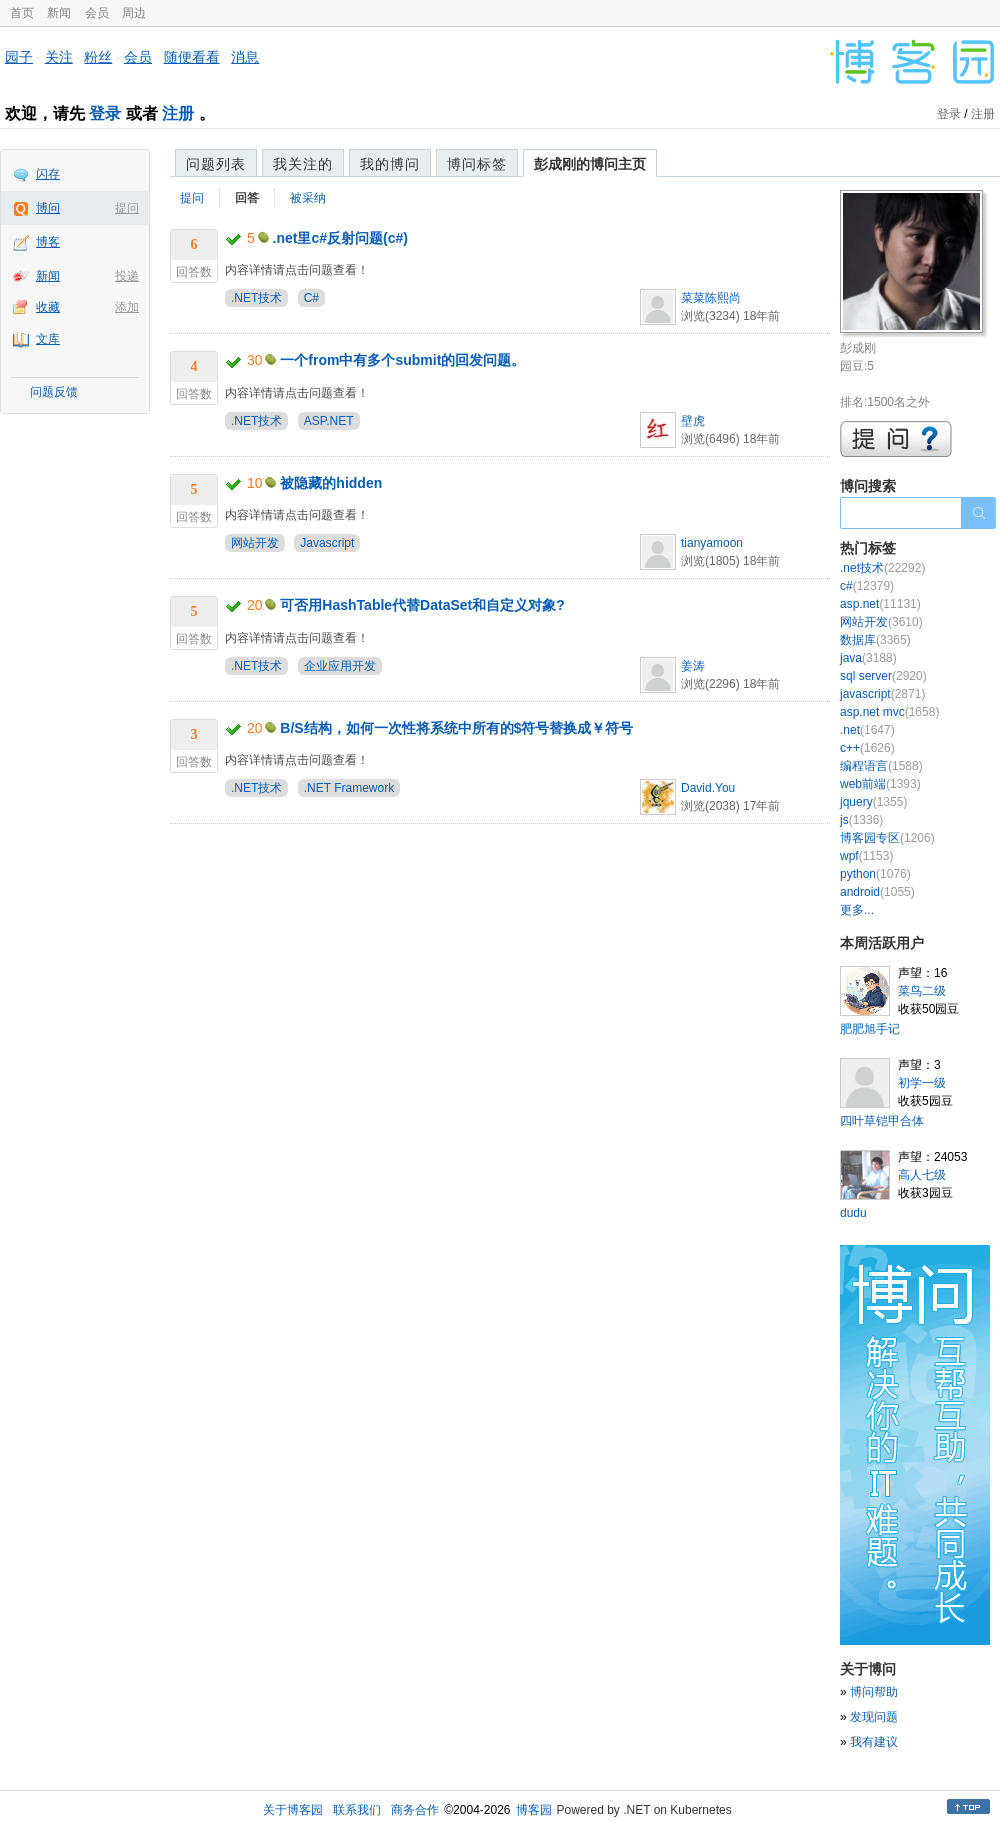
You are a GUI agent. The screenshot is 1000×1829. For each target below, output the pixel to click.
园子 (19, 57)
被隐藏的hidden (331, 483)
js (861, 820)
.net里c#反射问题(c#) (340, 238)
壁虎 (693, 421)
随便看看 (192, 57)
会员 (97, 13)
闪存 (48, 174)
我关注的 (303, 164)
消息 (245, 57)
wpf (866, 856)
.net (867, 730)
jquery (873, 802)
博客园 (534, 1810)
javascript (882, 694)
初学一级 (922, 1083)
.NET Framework (349, 788)
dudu (853, 1213)
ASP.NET (329, 421)
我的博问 (390, 164)
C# (311, 298)
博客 (48, 242)
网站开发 (255, 543)
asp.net (880, 604)
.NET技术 (256, 298)
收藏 (48, 307)
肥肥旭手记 (870, 1029)
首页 (22, 13)
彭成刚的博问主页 (590, 164)
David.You (708, 788)
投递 (127, 276)
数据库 (875, 640)
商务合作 (415, 1810)
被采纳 (308, 198)
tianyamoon (712, 543)
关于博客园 (293, 1810)
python (875, 874)
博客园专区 (887, 838)
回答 (247, 198)
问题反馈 (54, 392)
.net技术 (882, 568)
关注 (59, 57)
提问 (127, 208)
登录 (105, 113)
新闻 (59, 13)
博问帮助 (874, 1692)
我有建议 (874, 1742)
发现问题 (874, 1717)
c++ (867, 748)
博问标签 (477, 164)
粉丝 (98, 57)
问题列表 (216, 164)
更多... (857, 910)
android (877, 892)
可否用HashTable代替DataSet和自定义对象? (422, 605)
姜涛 (693, 666)
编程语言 (881, 766)
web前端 (880, 784)
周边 (134, 13)
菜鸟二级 (922, 991)
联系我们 (357, 1810)
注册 (178, 113)
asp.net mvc (889, 712)
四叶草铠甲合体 (882, 1121)
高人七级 (922, 1175)
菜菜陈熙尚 (711, 298)
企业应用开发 (340, 666)
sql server (883, 676)
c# (867, 586)
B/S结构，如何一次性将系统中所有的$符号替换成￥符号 (456, 728)
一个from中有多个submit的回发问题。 (402, 360)
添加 (127, 307)
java (868, 658)
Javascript (327, 543)
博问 (48, 208)
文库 (48, 339)
